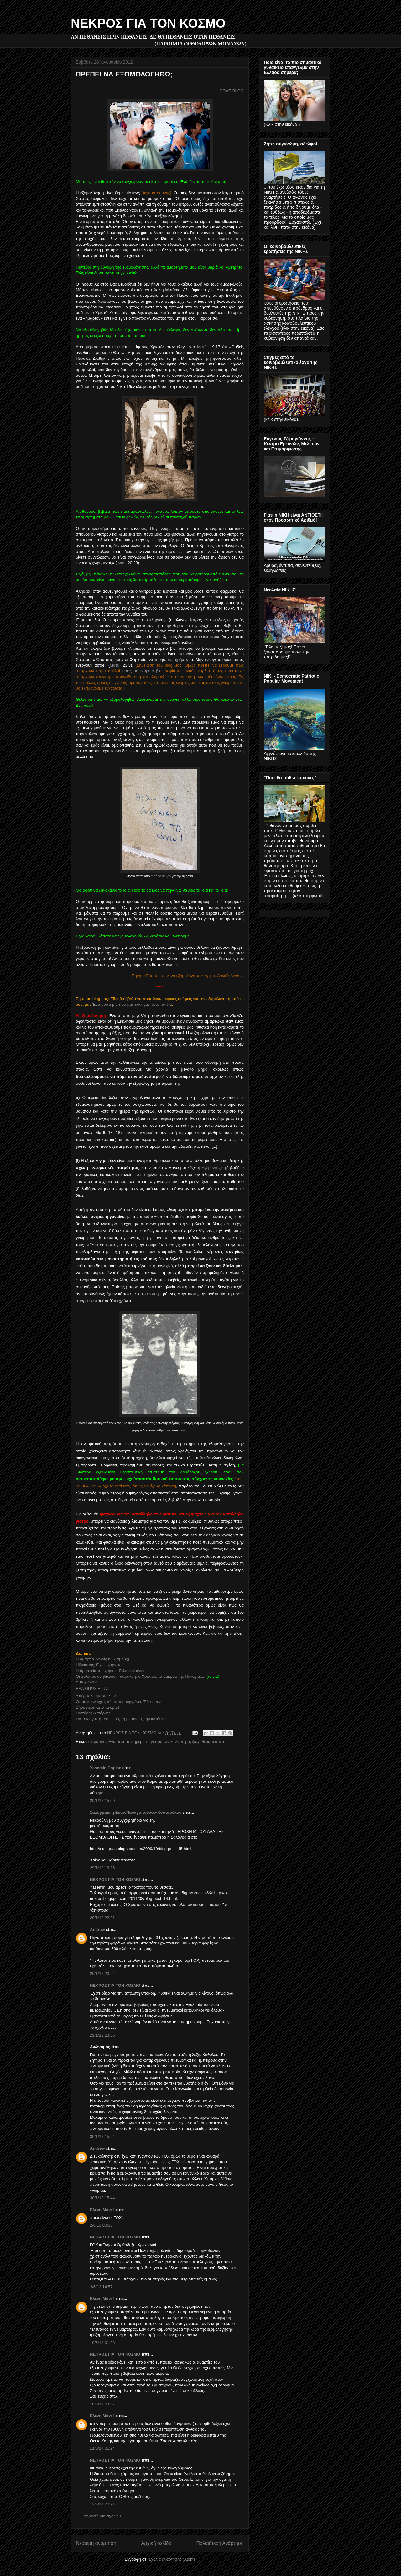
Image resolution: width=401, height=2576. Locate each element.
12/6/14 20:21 (102, 2504)
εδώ (182, 1430)
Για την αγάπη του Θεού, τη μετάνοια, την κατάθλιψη (123, 1719)
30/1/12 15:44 (102, 2198)
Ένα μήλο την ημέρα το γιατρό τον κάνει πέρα (149, 1741)
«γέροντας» (212, 1167)
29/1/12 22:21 (102, 1917)
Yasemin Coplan (105, 1767)
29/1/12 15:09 (102, 1800)
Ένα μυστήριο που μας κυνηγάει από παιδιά (132, 1004)
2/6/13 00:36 (101, 2225)
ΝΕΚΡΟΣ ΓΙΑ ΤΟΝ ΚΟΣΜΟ (148, 23)
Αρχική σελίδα (156, 2543)
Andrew (97, 1929)
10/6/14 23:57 (102, 2404)
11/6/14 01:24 (102, 2448)
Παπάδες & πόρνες (93, 1713)
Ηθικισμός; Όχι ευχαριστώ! (99, 1664)
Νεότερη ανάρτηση (96, 2543)
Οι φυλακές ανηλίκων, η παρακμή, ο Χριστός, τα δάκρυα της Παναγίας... (140, 1676)
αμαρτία (98, 1741)
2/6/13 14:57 (101, 2287)
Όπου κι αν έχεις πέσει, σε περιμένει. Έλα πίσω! (119, 1701)
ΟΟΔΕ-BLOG (231, 90)
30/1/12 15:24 (102, 2136)
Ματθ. (202, 346)
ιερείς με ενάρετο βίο (141, 671)
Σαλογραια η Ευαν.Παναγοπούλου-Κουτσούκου (135, 1812)
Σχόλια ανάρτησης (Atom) (172, 2559)
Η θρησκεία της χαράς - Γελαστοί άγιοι (110, 1670)
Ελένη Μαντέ (102, 2209)
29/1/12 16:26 (102, 1867)
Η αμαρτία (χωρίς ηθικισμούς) (102, 1659)
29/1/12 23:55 (102, 2035)
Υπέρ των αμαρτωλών (96, 1695)
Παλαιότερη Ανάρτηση (220, 2543)
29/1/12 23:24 (102, 1973)
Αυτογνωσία (87, 1682)
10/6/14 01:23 (102, 2342)
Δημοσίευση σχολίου (102, 2516)
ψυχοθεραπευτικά (208, 1741)
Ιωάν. (122, 562)
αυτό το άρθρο (161, 876)
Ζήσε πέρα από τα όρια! (97, 1707)
